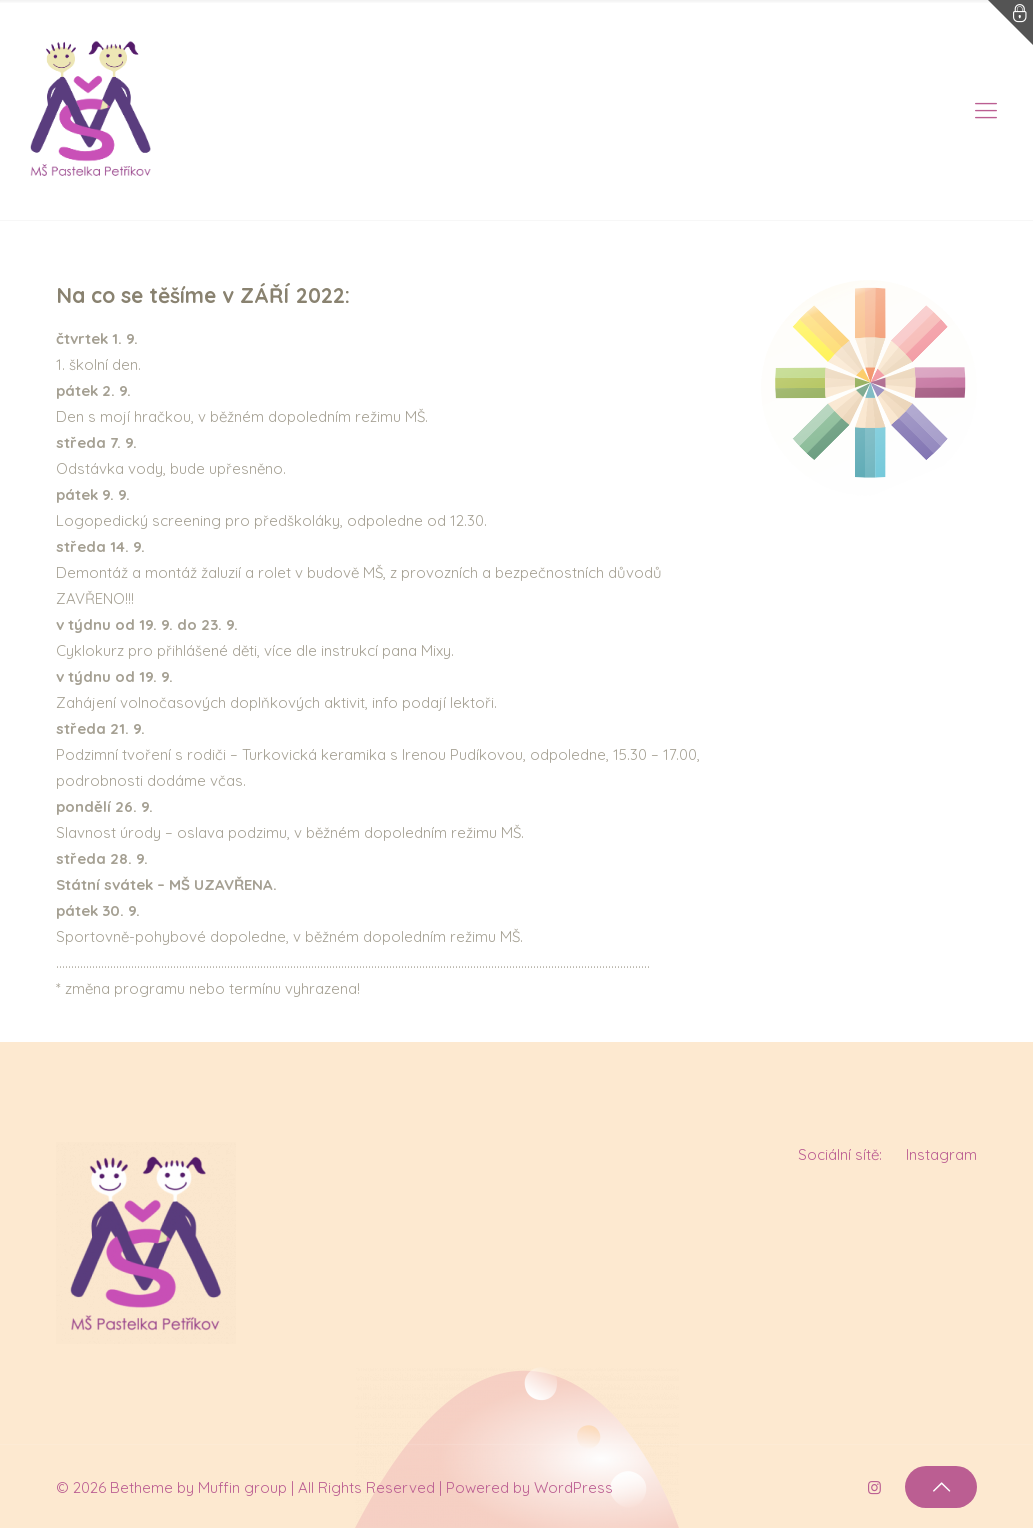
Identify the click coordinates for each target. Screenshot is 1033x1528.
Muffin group (242, 1487)
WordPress (573, 1487)
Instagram (941, 1154)
